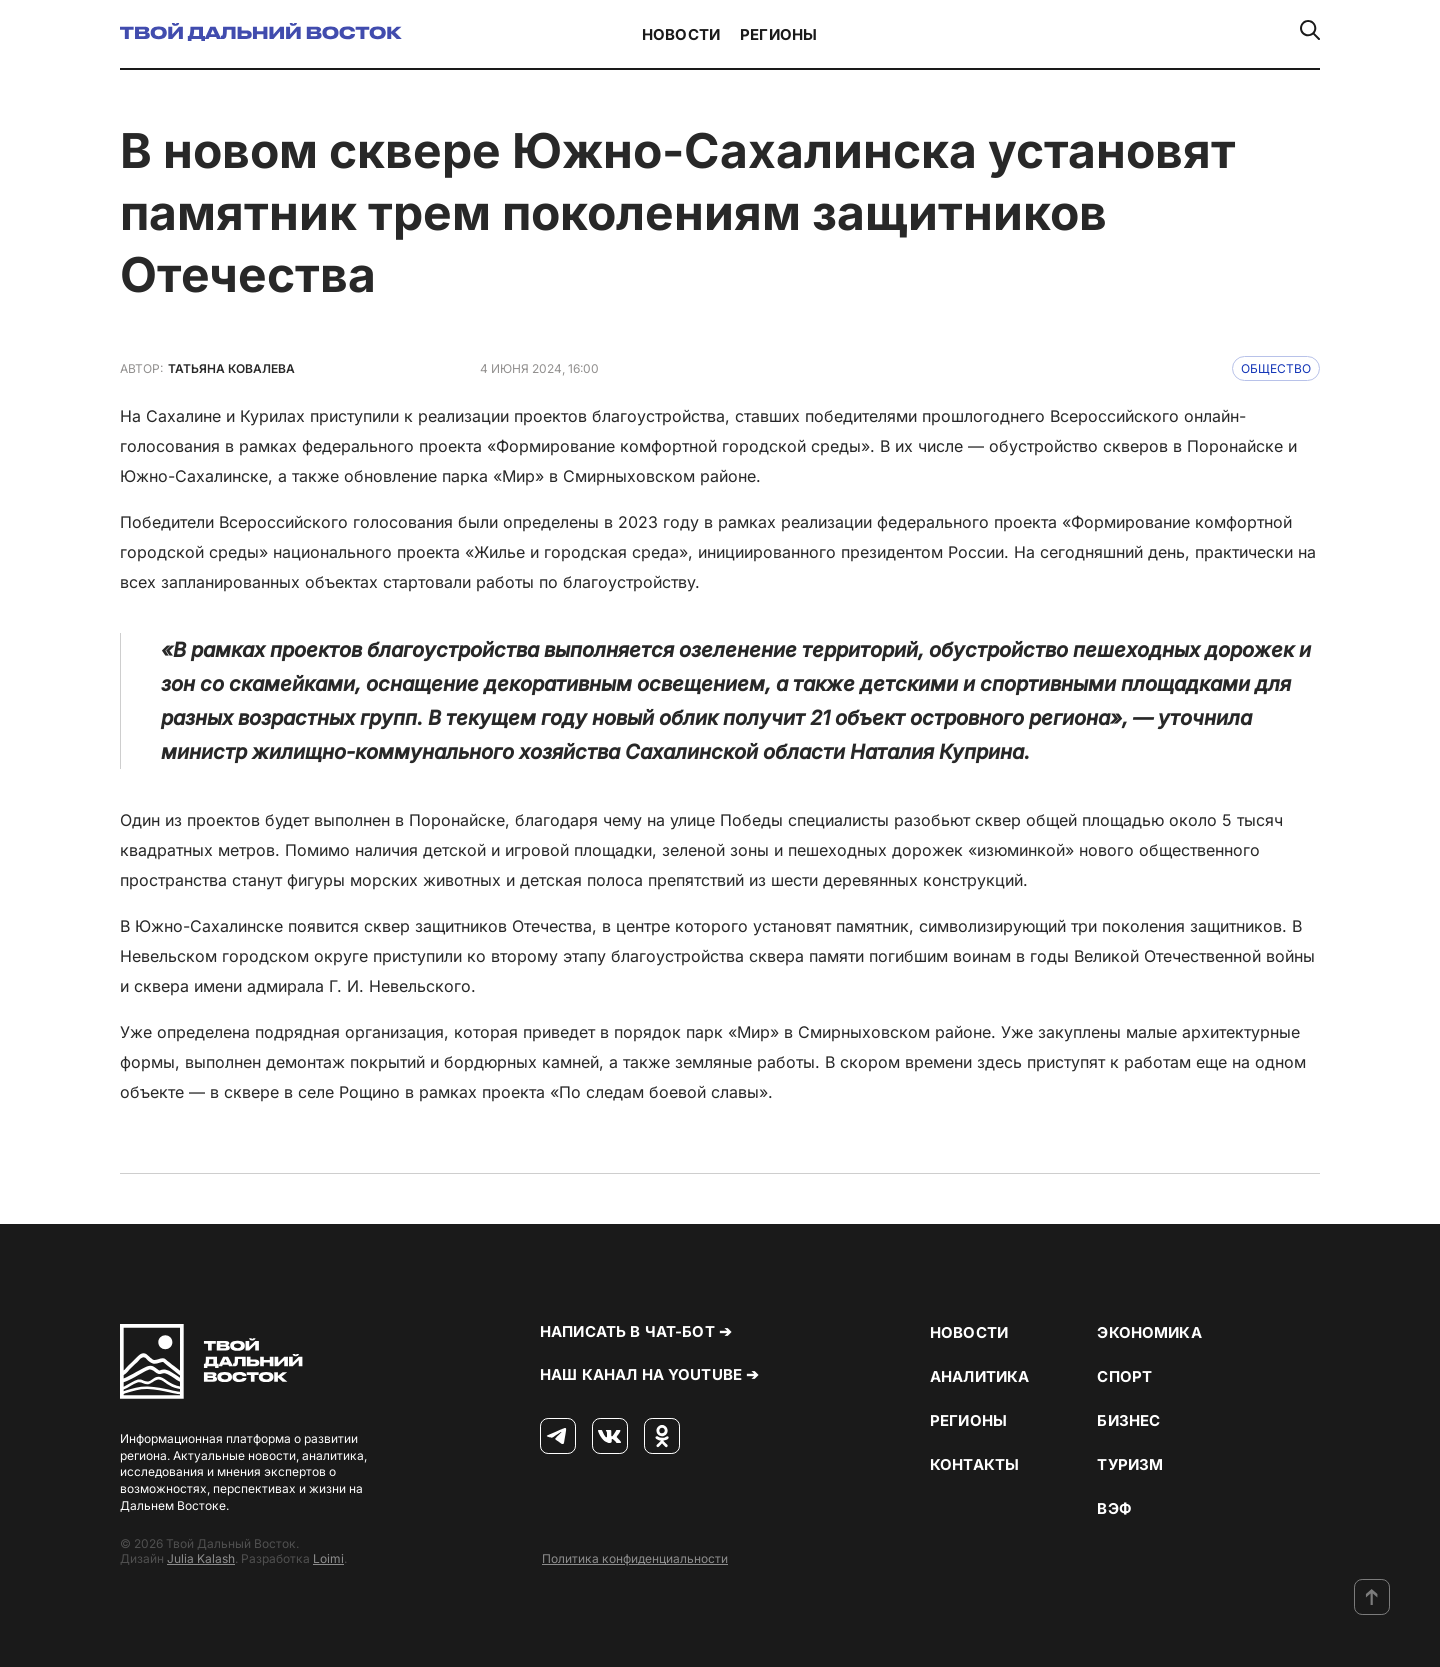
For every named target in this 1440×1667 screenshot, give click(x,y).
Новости (681, 34)
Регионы (778, 34)
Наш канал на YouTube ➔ (649, 1374)
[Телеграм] (558, 1437)
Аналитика (979, 1376)
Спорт (1124, 1376)
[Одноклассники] (662, 1437)
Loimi (328, 1558)
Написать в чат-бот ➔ (636, 1331)
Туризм (1130, 1464)
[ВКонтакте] (610, 1437)
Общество (1276, 368)
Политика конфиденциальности (635, 1558)
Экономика (1149, 1332)
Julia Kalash (201, 1558)
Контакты (974, 1464)
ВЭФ (1114, 1508)
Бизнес (1128, 1420)
